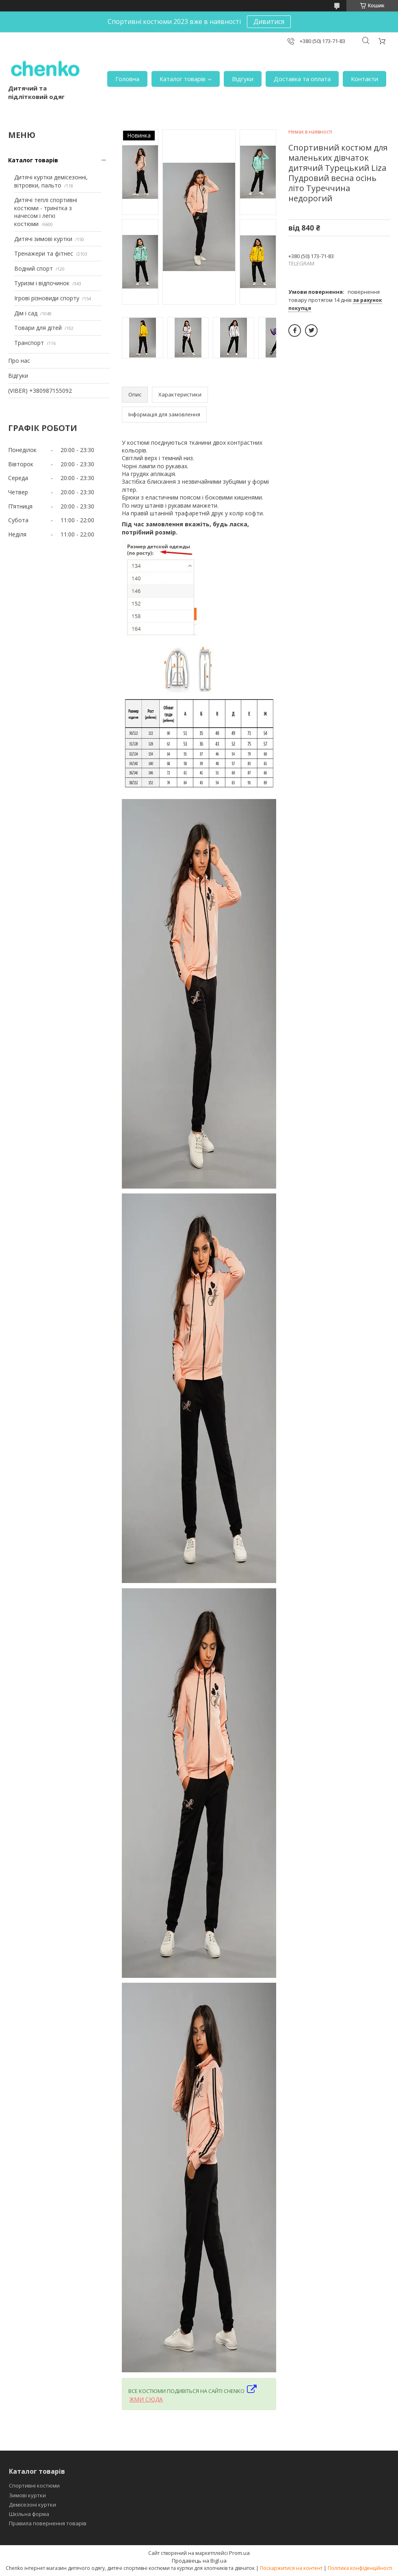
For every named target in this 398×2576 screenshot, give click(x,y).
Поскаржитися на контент (291, 2568)
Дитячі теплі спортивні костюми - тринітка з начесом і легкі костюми (45, 212)
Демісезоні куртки (32, 2504)
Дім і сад (25, 313)
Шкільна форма (29, 2514)
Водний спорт (33, 268)
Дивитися (268, 21)
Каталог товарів (182, 79)
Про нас (19, 360)
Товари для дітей (38, 328)
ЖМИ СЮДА (146, 2399)
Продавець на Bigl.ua (199, 2560)
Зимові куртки (27, 2495)
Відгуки (242, 79)
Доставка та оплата (302, 79)
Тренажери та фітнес (43, 253)
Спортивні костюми (34, 2485)
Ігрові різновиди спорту (46, 298)
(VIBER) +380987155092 (40, 390)
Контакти (364, 79)
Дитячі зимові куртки (43, 239)
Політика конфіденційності (360, 2568)
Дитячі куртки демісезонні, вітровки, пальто (51, 181)
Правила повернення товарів (48, 2523)
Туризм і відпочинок (41, 283)
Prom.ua (239, 2553)
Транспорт (29, 343)
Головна (127, 79)
